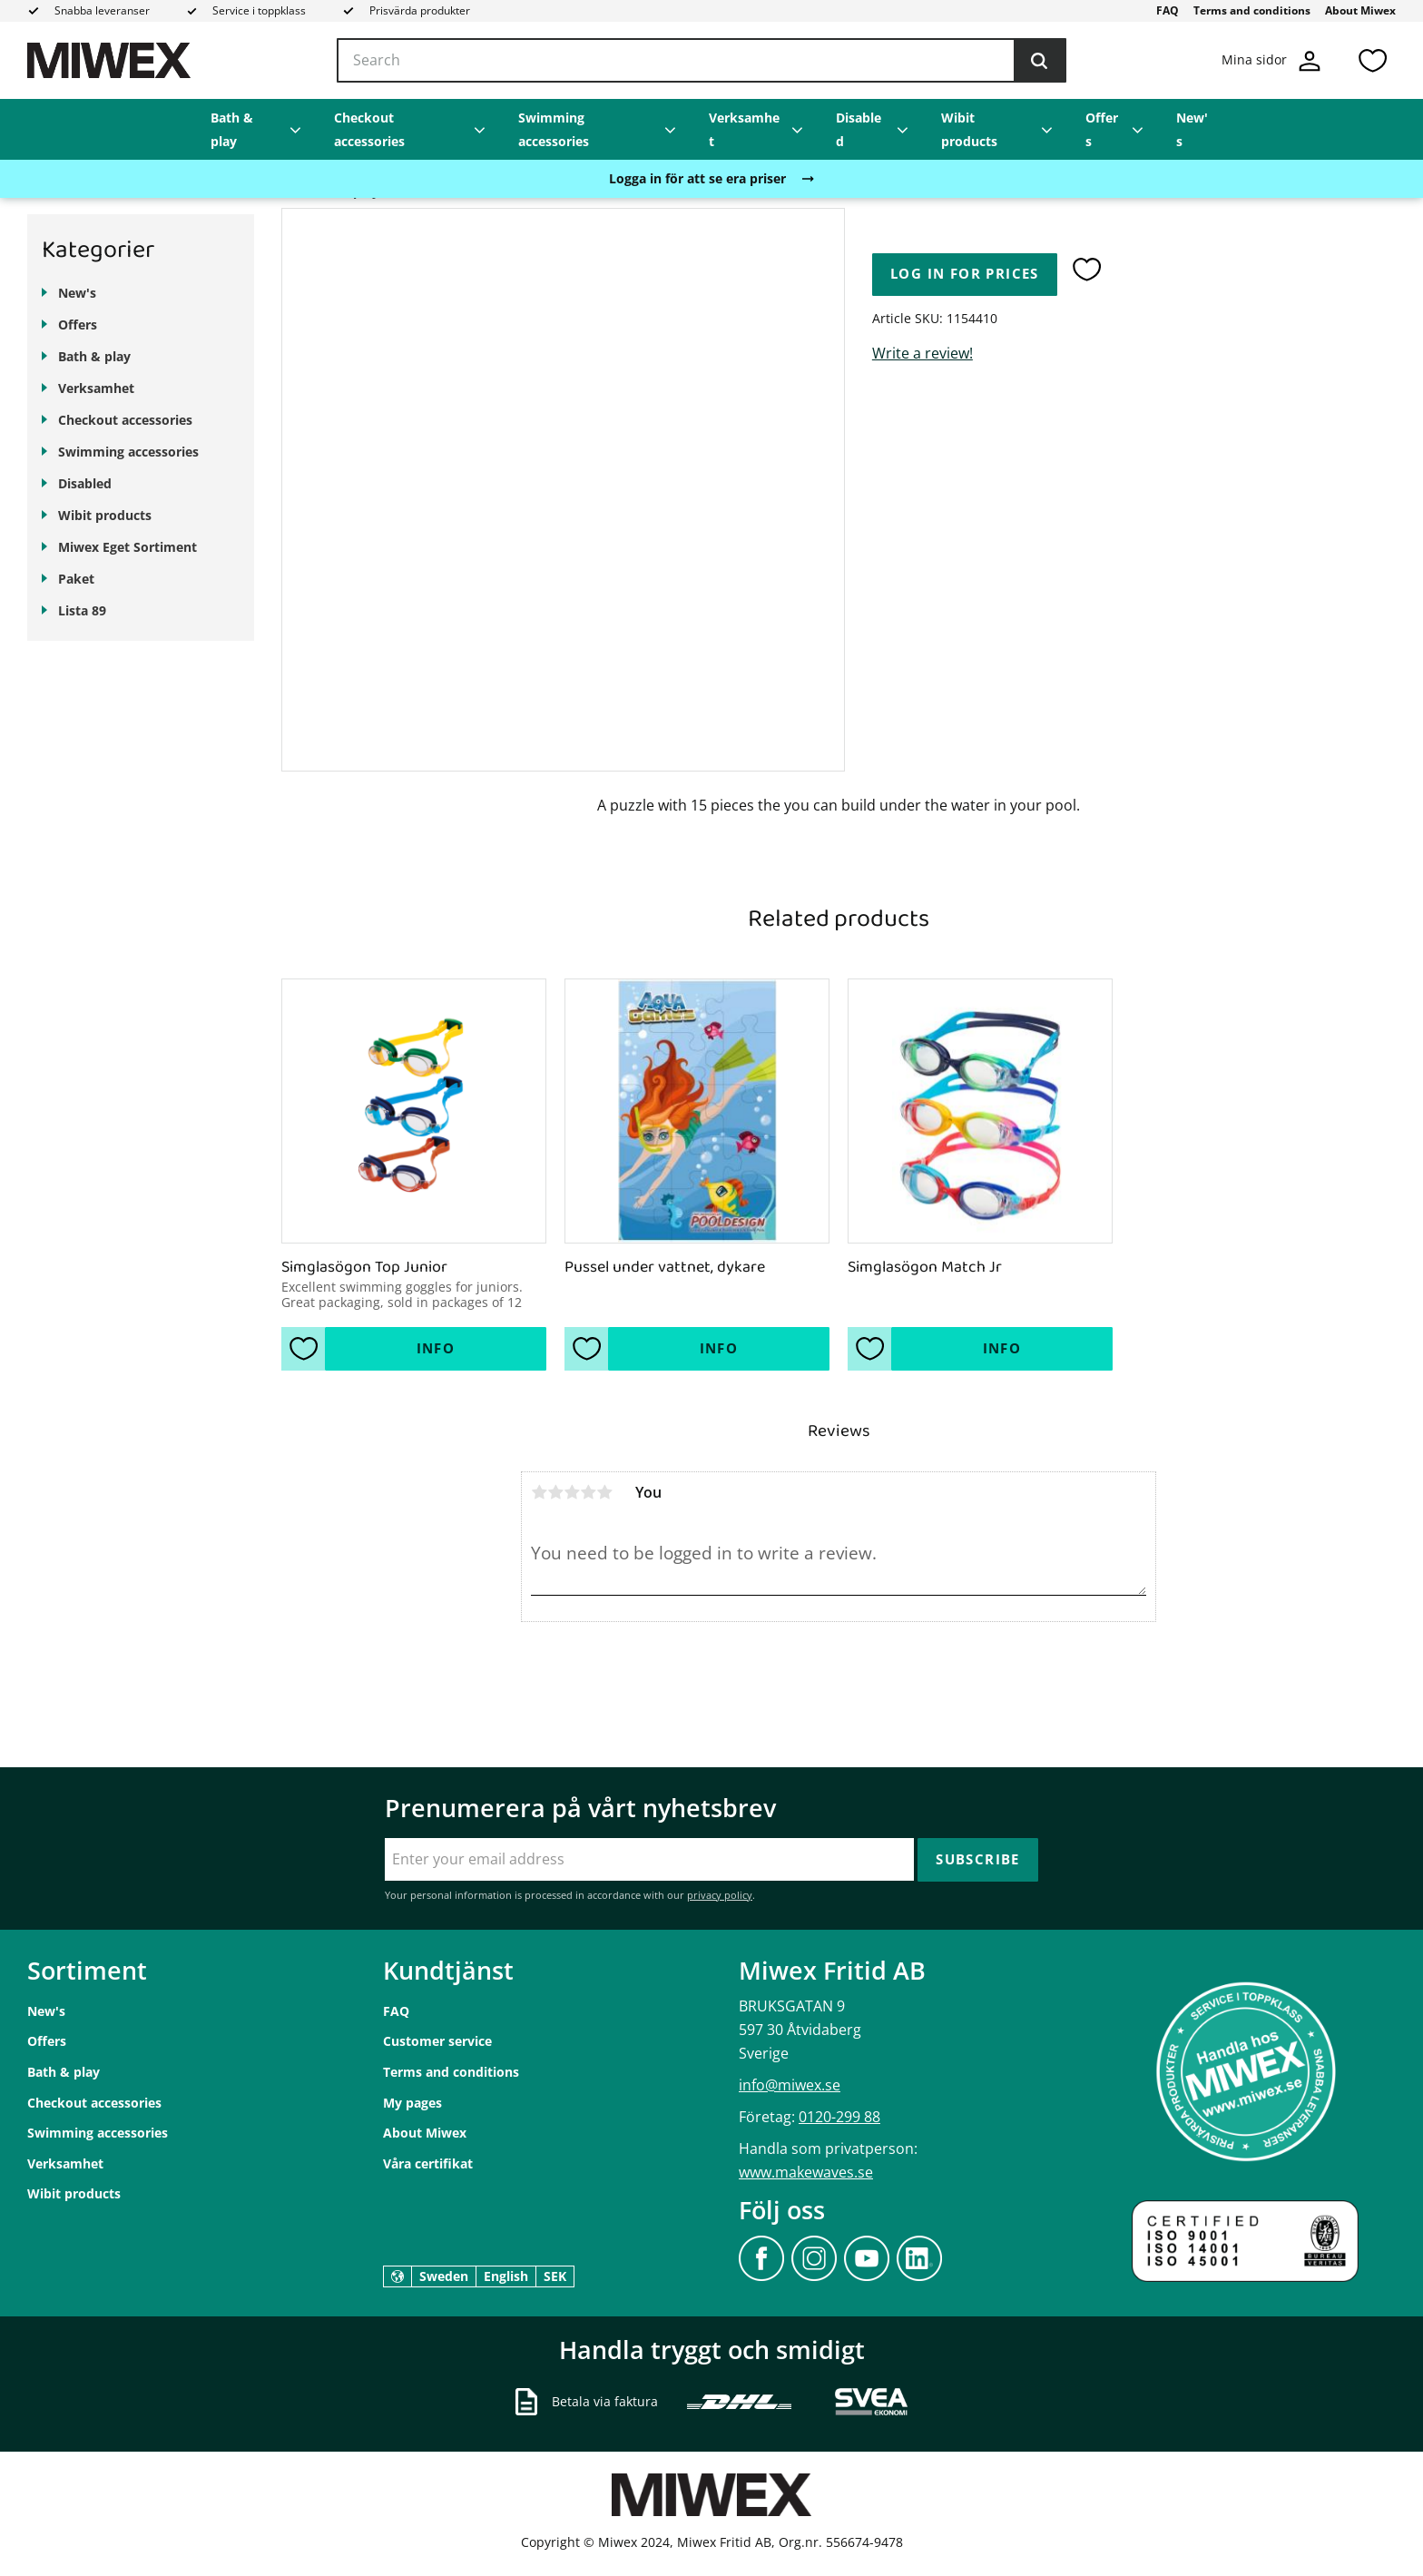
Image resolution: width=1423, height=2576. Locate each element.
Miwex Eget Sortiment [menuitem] (127, 547)
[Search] (1039, 61)
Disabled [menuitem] (858, 129)
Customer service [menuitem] (437, 2041)
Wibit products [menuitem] (969, 129)
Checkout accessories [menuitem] (369, 129)
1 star (539, 1492)
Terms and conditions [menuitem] (1251, 10)
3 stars (572, 1492)
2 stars (555, 1492)
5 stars (604, 1492)
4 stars (588, 1492)
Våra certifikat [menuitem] (428, 2163)
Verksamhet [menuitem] (744, 129)
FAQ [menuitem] (1167, 10)
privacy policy (719, 1895)
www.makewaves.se (806, 2172)
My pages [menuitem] (412, 2102)
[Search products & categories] (702, 61)
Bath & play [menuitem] (232, 129)
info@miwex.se (789, 2085)
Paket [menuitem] (76, 578)
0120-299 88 (839, 2117)
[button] (1372, 60)
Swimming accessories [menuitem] (553, 129)
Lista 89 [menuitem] (82, 610)
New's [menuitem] (1192, 129)
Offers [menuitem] (1101, 129)
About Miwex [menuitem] (1360, 10)
